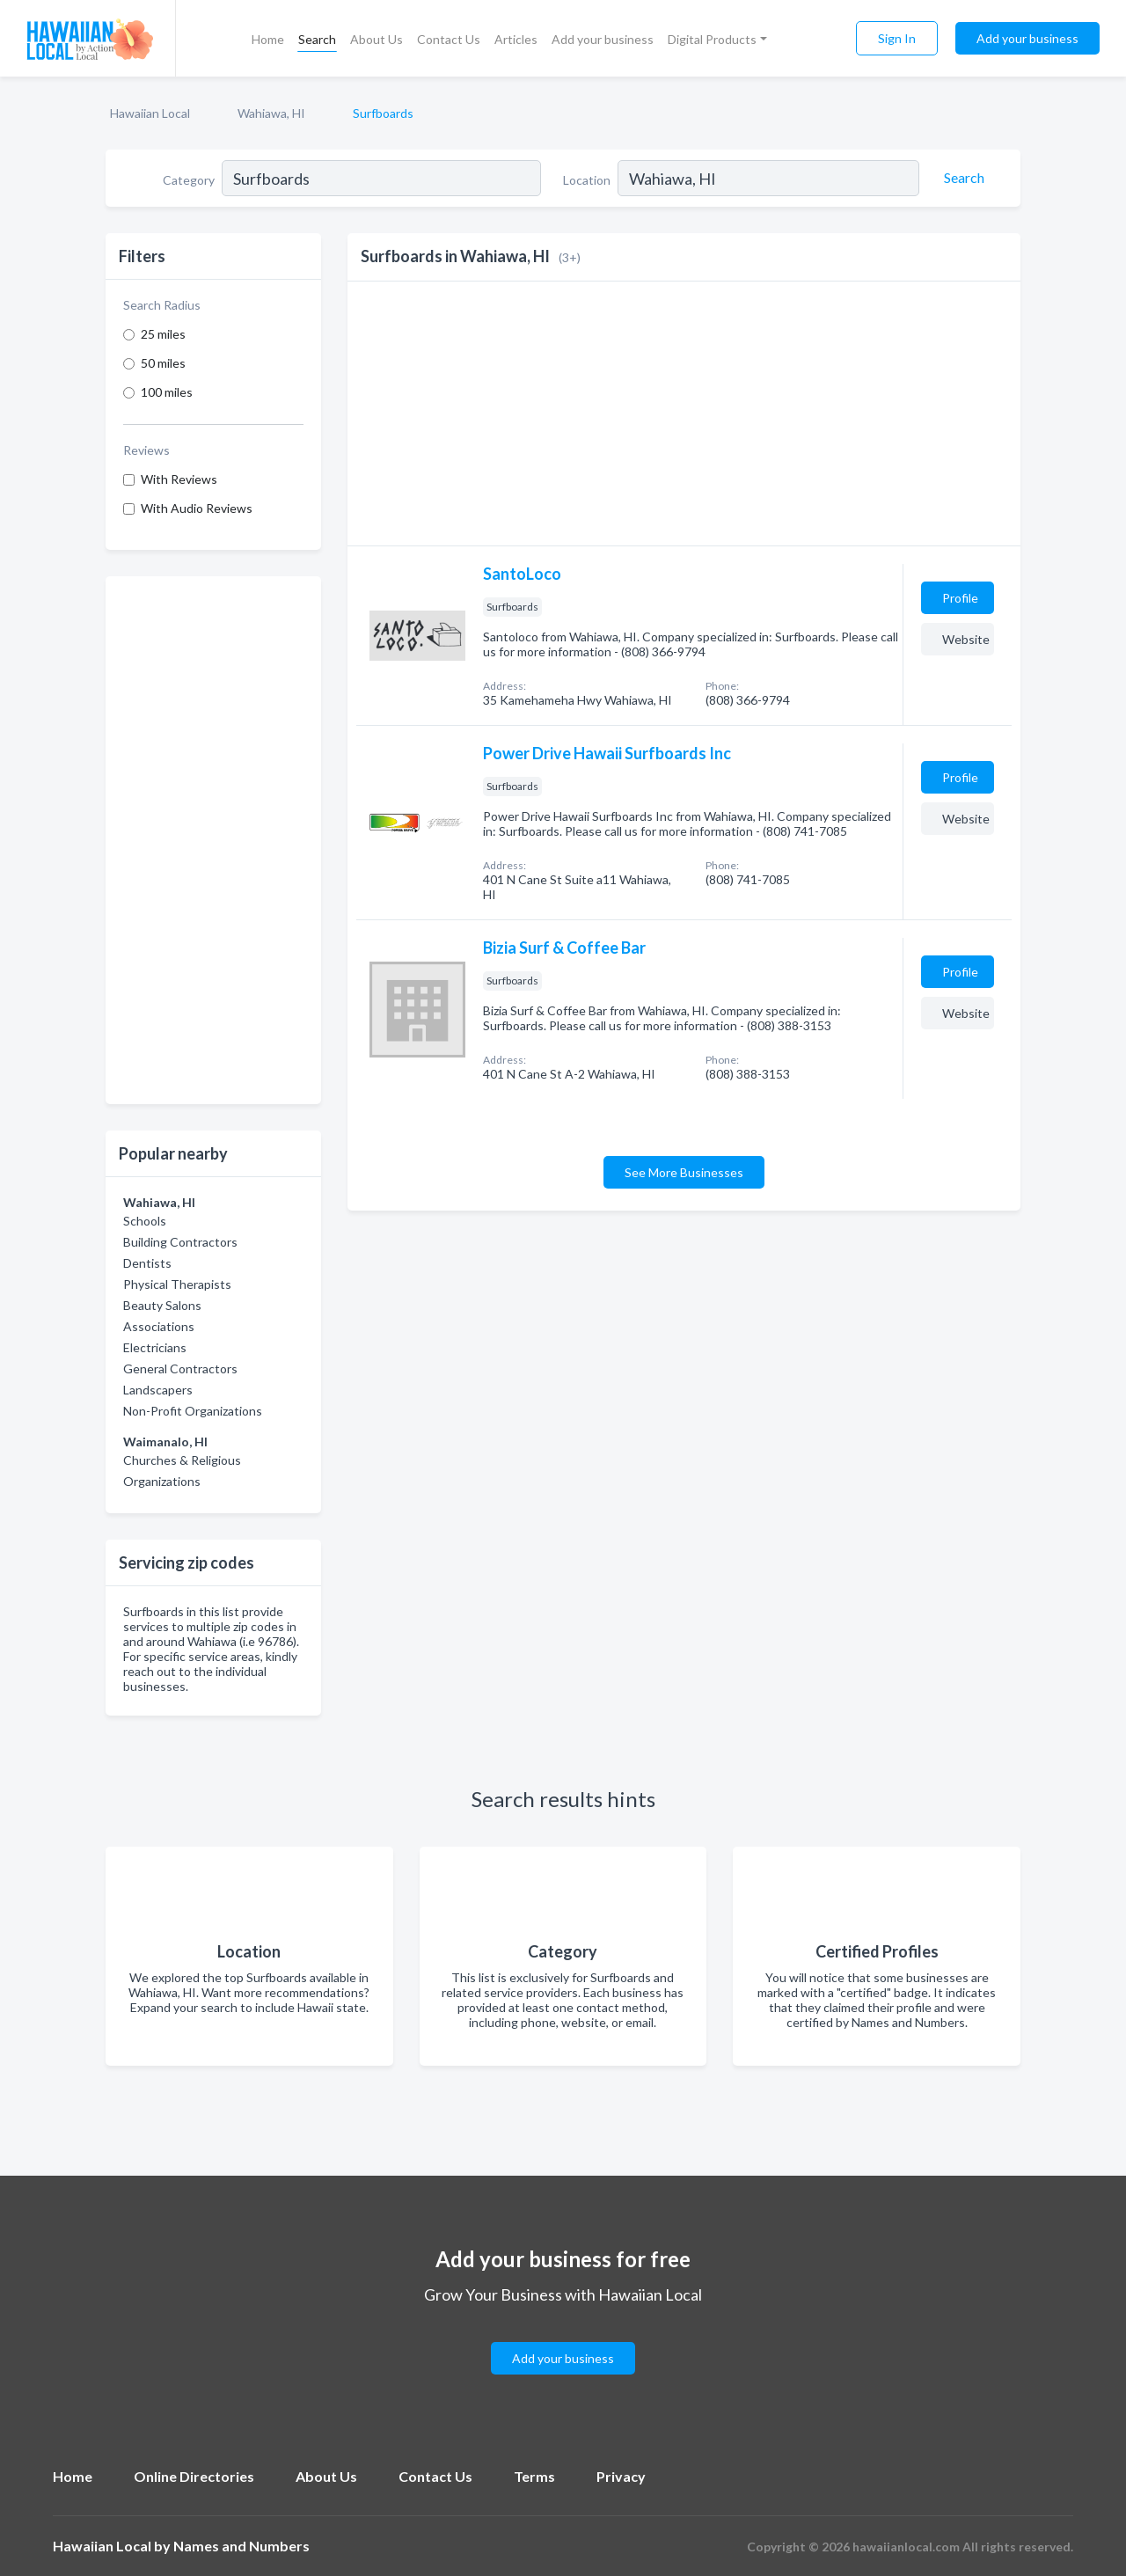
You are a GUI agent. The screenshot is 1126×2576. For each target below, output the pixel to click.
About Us (376, 39)
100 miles (167, 391)
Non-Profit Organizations (192, 1410)
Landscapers (158, 1389)
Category (189, 179)
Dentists (147, 1262)
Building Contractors (180, 1241)
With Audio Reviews (196, 508)
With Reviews (179, 479)
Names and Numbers (241, 2545)
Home (268, 39)
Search (317, 39)
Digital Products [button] (712, 39)
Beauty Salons (162, 1305)
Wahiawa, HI (271, 113)
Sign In (897, 38)
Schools (144, 1220)
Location (587, 179)
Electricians (154, 1347)
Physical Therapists (177, 1284)
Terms (534, 2476)
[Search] (961, 177)
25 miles (163, 333)
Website (966, 639)
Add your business (603, 39)
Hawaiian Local (150, 113)
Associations (158, 1326)
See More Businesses (684, 1172)
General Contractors (180, 1368)
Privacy (621, 2476)
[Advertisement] (213, 840)
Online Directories (194, 2476)
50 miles (163, 362)
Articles (515, 39)
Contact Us (448, 39)
